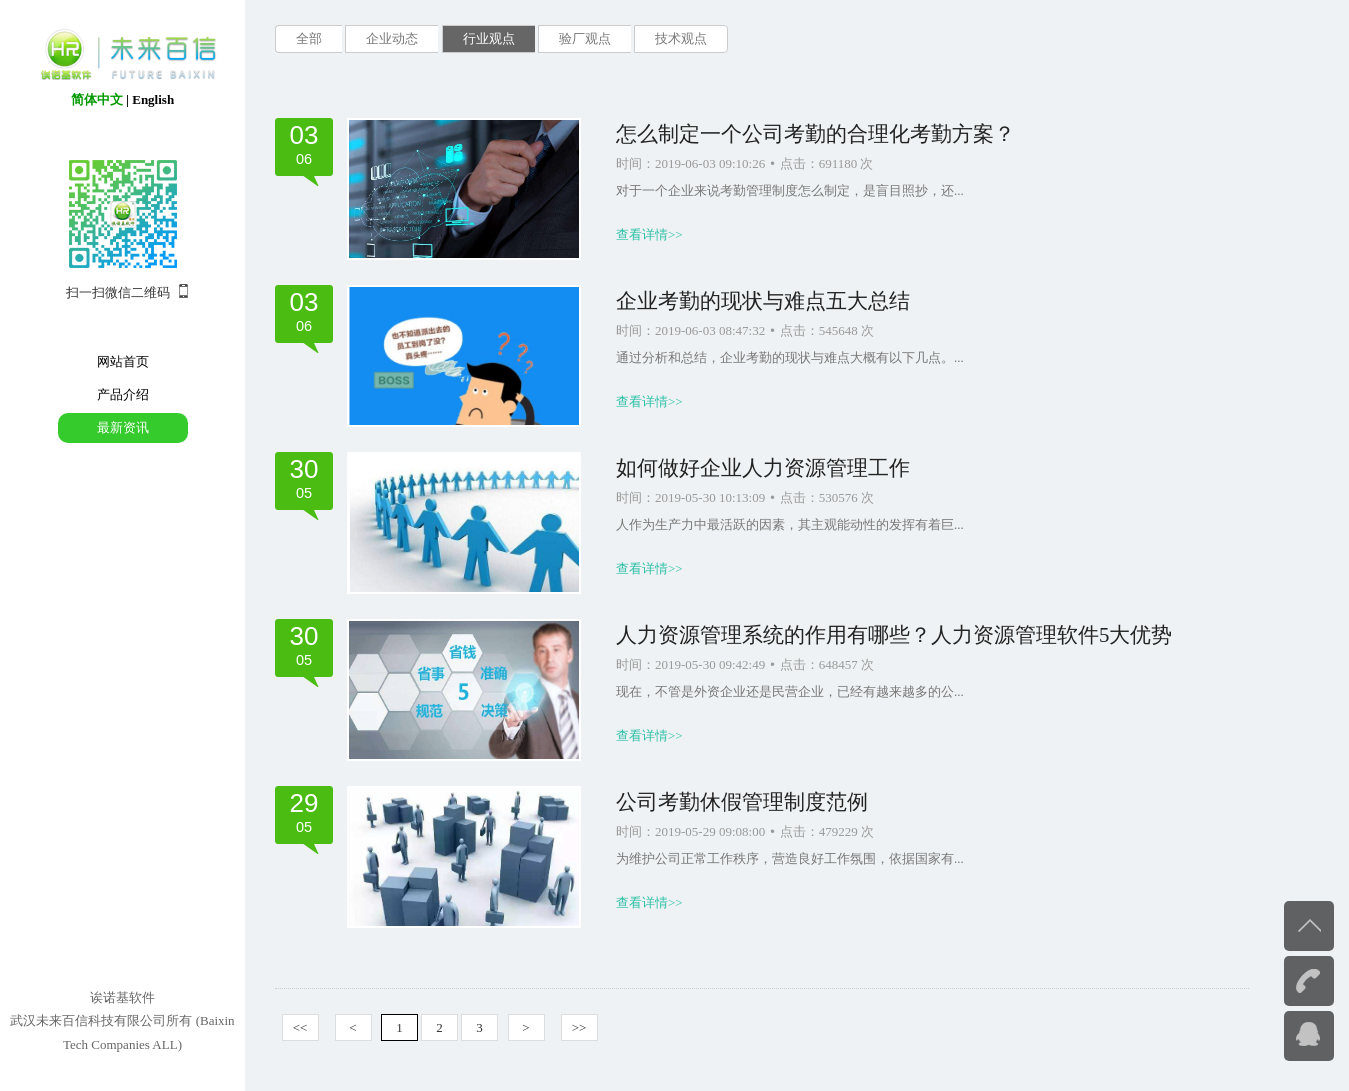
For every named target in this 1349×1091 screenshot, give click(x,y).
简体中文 (97, 99)
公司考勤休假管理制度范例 (742, 801)
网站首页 (123, 361)
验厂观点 (585, 38)
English (153, 99)
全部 (309, 38)
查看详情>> (649, 234)
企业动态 (392, 38)
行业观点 (489, 38)
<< (300, 1027)
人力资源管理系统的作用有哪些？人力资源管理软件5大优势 (894, 634)
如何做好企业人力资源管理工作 (763, 467)
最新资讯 (123, 427)
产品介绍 (123, 394)
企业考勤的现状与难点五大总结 (763, 300)
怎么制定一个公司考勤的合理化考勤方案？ (815, 133)
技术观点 (681, 38)
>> (579, 1027)
